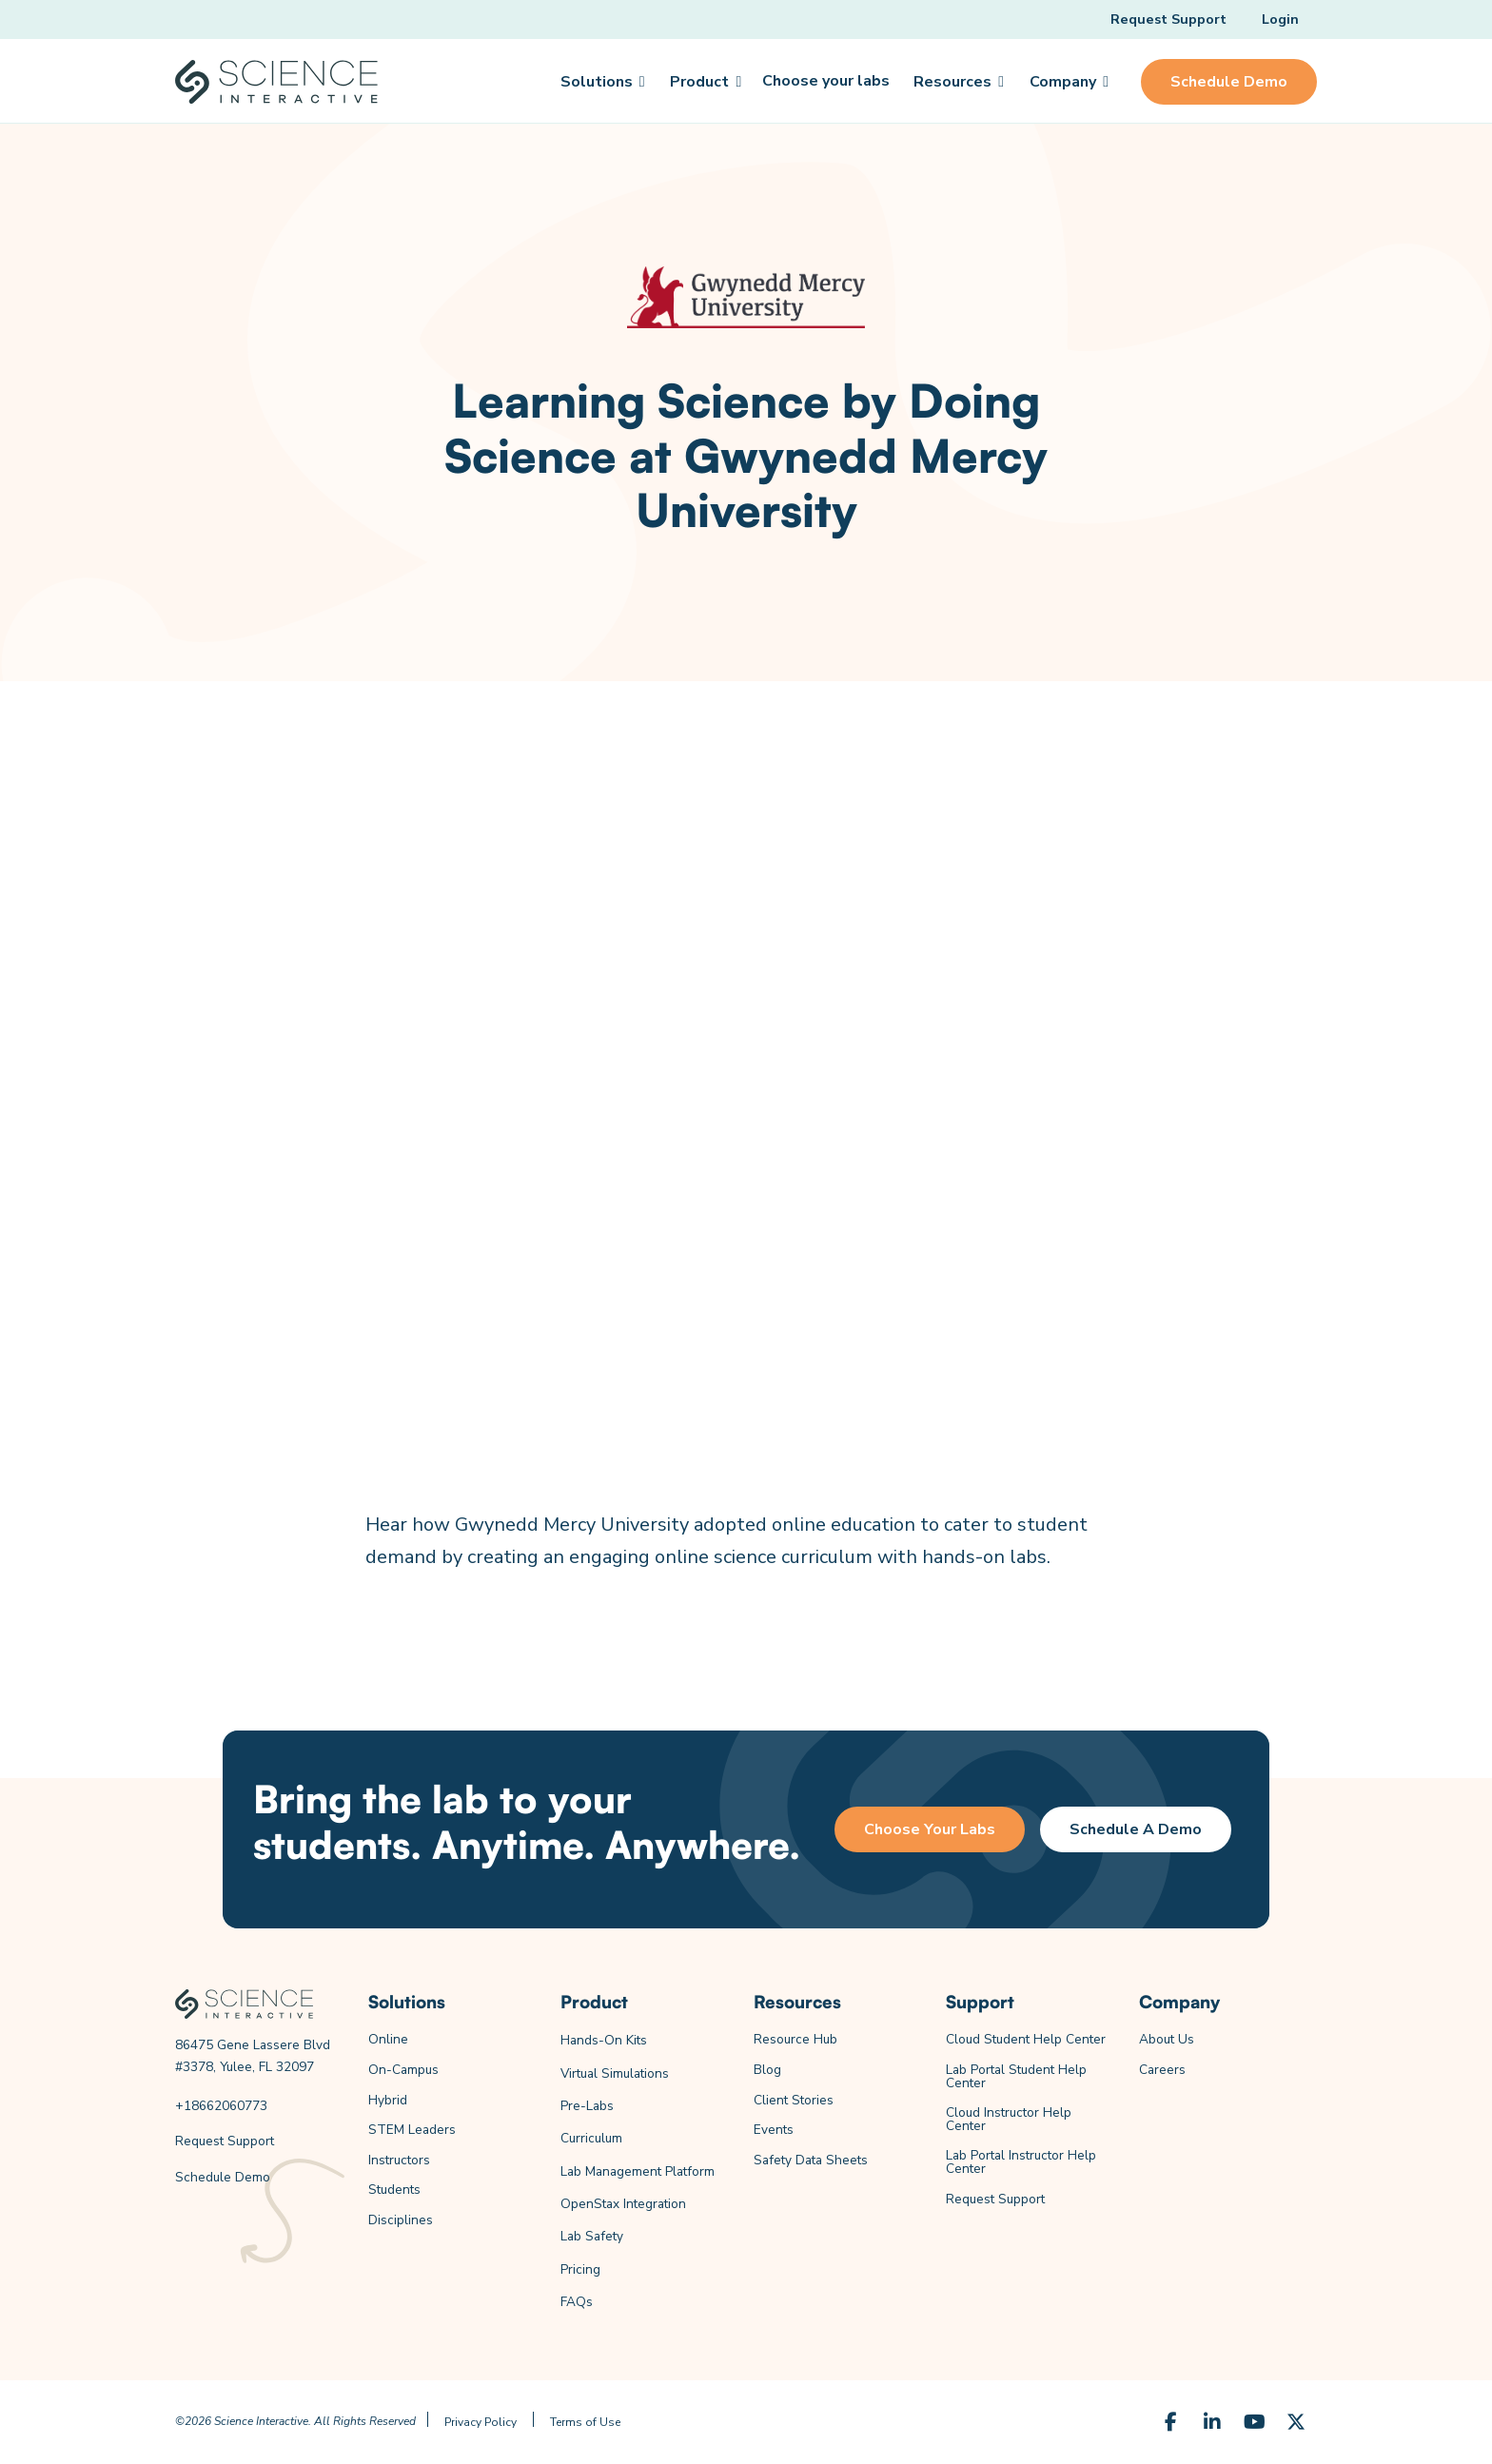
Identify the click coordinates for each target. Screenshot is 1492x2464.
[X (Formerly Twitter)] (1296, 2422)
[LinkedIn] (1212, 2422)
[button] (601, 81)
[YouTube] (1254, 2422)
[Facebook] (1170, 2422)
